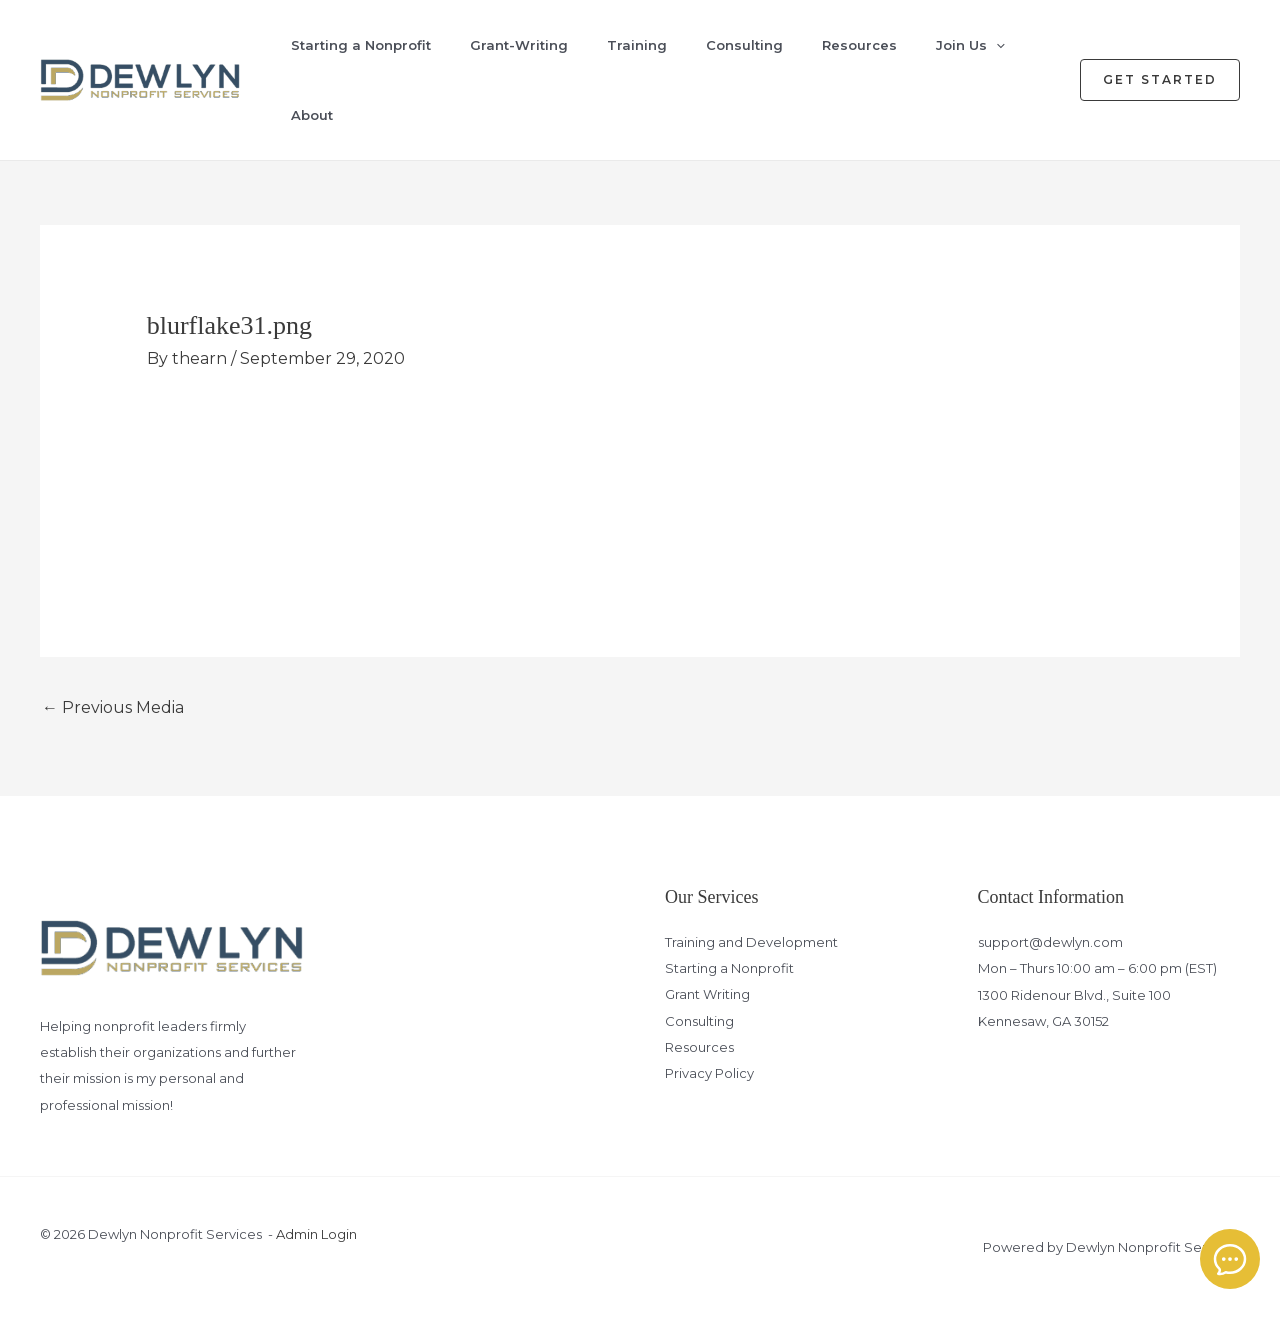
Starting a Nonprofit (347, 45)
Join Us (941, 45)
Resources (833, 45)
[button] (1160, 80)
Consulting (721, 45)
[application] (967, 45)
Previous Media (113, 707)
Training (617, 45)
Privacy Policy (709, 1074)
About (298, 115)
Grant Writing (707, 995)
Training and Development (751, 942)
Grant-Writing (502, 45)
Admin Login (316, 1234)
